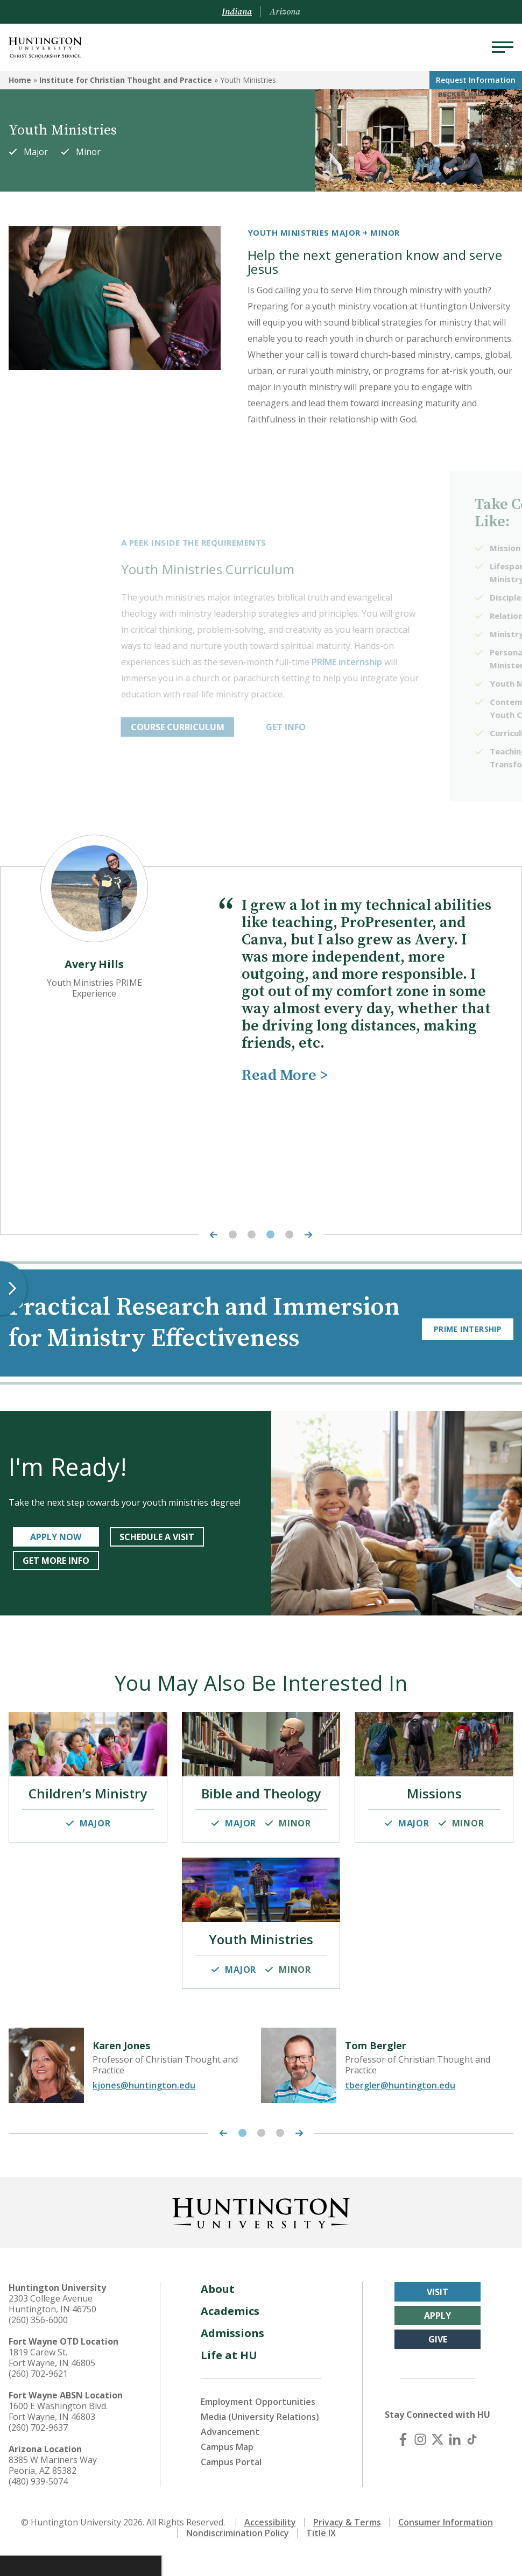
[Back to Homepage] (261, 2231)
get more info (56, 1592)
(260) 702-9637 (38, 2448)
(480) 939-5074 (38, 2502)
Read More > (285, 1075)
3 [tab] (270, 1235)
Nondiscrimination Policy (237, 2553)
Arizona (285, 11)
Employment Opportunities (258, 2422)
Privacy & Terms (347, 2543)
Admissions (232, 2353)
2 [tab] (252, 1235)
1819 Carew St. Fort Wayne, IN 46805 (52, 2378)
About (218, 2309)
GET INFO (372, 727)
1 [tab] (233, 1235)
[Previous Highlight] (211, 1234)
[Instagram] (420, 2459)
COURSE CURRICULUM (264, 727)
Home (20, 80)
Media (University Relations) (260, 2437)
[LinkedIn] (454, 2459)
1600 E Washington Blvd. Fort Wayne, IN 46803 (58, 2431)
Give (437, 2360)
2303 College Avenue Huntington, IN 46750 (52, 2324)
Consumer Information (445, 2543)
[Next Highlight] (311, 1234)
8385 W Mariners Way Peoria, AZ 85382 (53, 2485)
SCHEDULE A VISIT (156, 1568)
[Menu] (503, 47)
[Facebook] (403, 2459)
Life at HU (229, 2375)
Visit (437, 2312)
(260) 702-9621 (38, 2394)
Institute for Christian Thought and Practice (125, 80)
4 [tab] (289, 1235)
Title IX (321, 2553)
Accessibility (270, 2543)
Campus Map (227, 2467)
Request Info (476, 80)
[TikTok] (471, 2459)
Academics (230, 2331)
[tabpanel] (261, 985)
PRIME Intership (468, 1338)
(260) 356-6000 (38, 2340)
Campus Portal (231, 2482)
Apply (437, 2336)
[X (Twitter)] (437, 2459)
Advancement (230, 2452)
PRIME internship (434, 662)
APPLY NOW (55, 1568)
